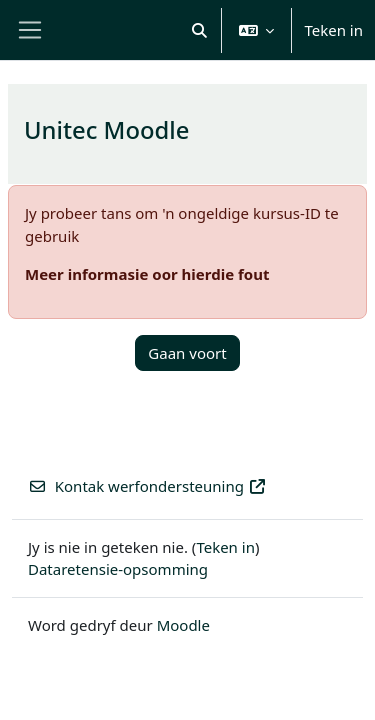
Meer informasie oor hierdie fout (147, 274)
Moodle (183, 625)
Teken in (333, 30)
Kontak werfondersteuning (147, 486)
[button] (199, 30)
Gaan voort (187, 353)
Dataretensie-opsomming (118, 569)
